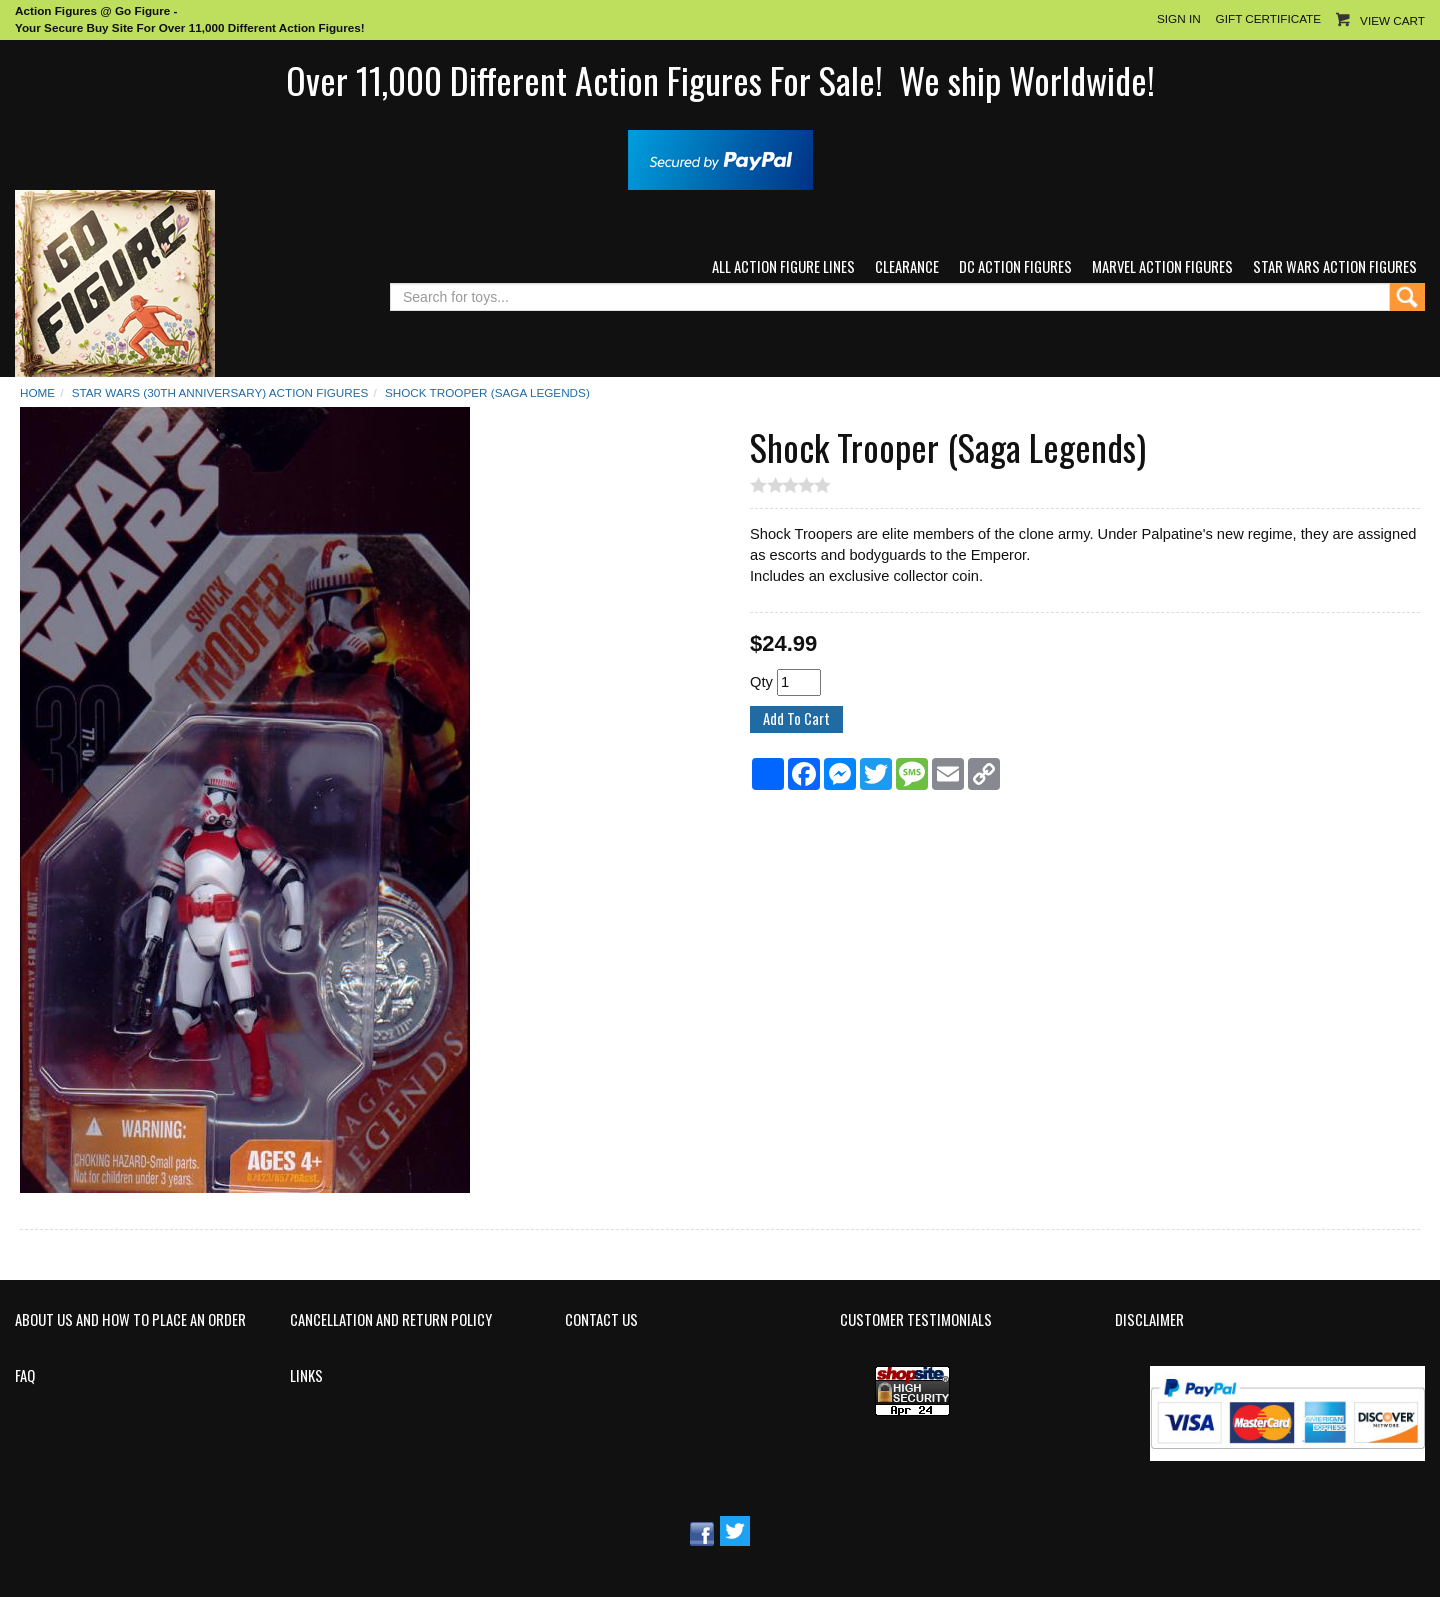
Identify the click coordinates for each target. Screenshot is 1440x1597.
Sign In (1179, 18)
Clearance (907, 266)
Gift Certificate (1268, 18)
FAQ (25, 1376)
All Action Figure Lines (783, 266)
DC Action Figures (1015, 266)
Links (306, 1376)
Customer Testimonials (916, 1320)
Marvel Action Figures (1162, 266)
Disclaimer (1149, 1320)
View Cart (1392, 20)
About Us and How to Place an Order (130, 1320)
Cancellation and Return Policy (391, 1320)
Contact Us (601, 1320)
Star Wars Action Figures (1335, 266)
